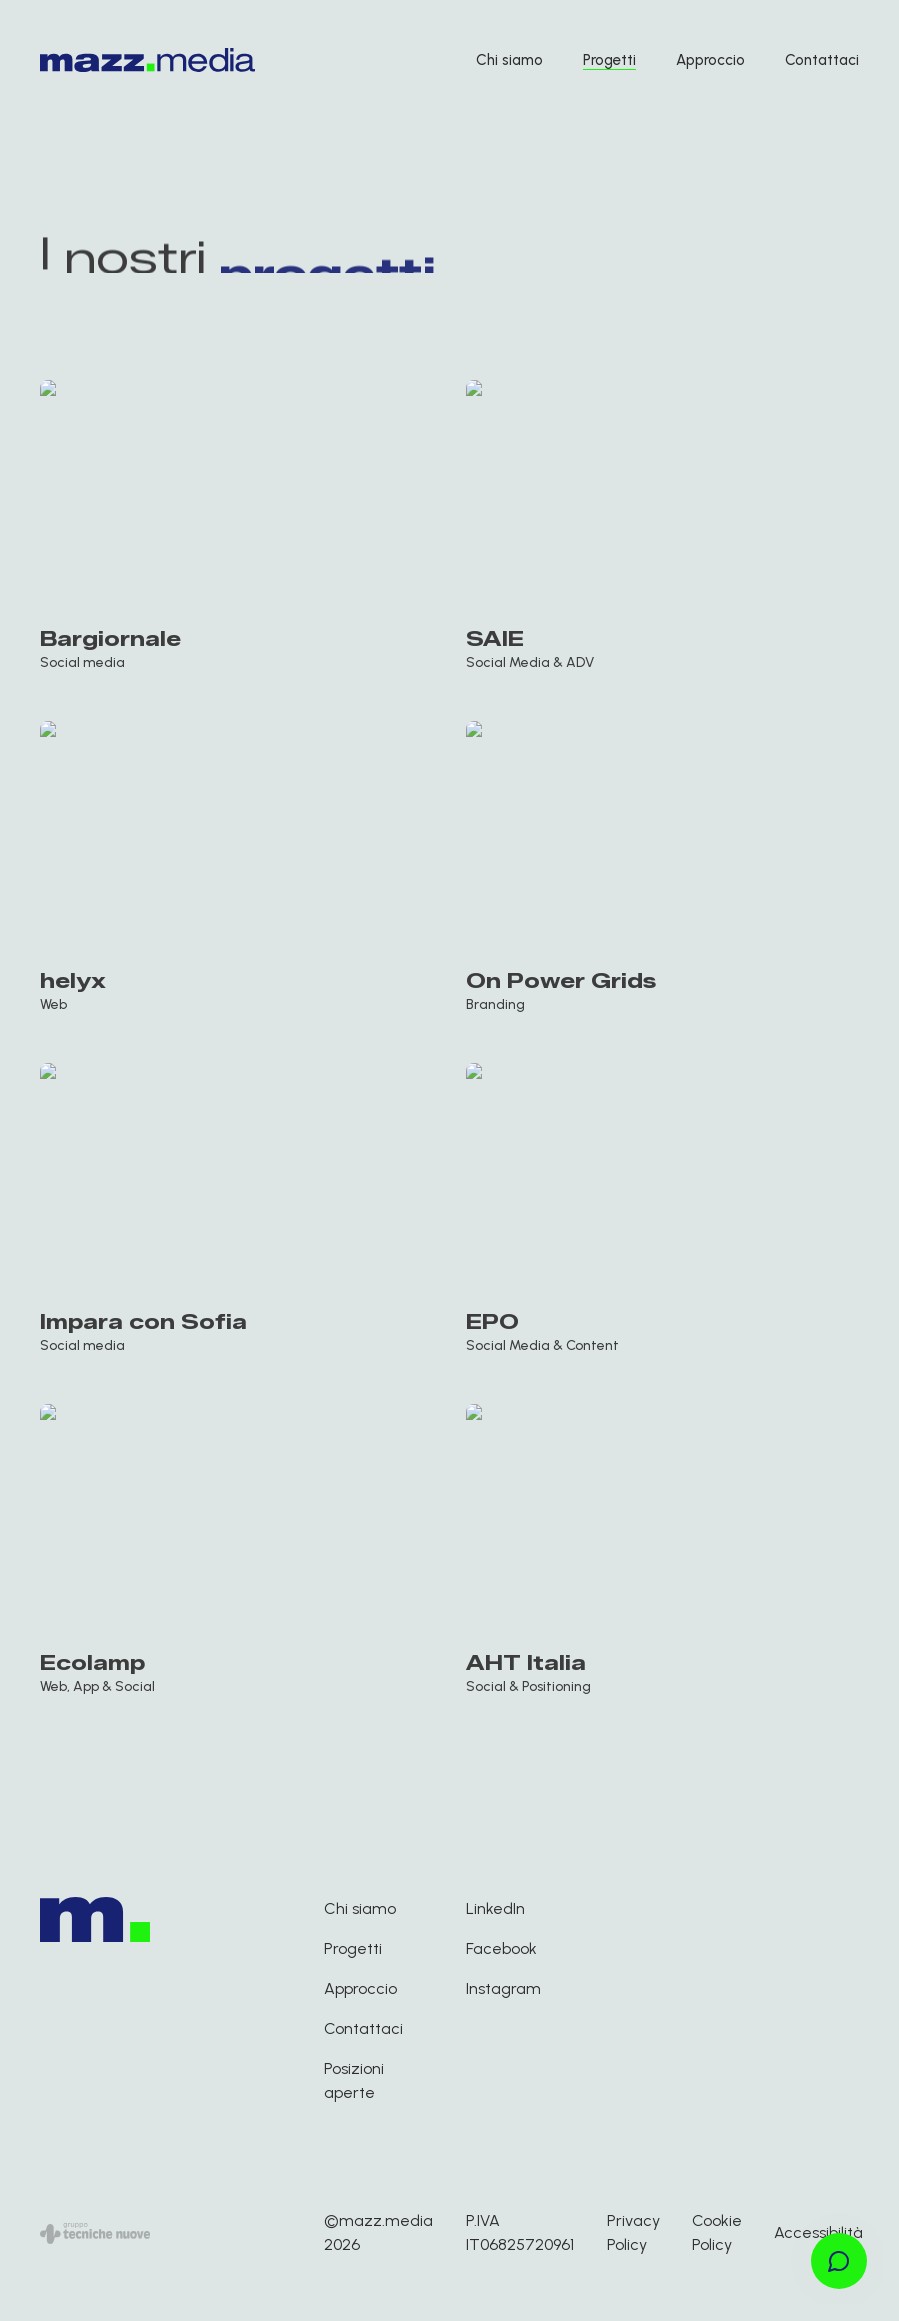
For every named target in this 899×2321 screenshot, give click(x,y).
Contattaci (822, 60)
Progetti (609, 60)
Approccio (710, 60)
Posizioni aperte (354, 2080)
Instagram (503, 1988)
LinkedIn (495, 1908)
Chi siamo (509, 60)
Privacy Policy (633, 2232)
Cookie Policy (717, 2232)
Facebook (501, 1948)
